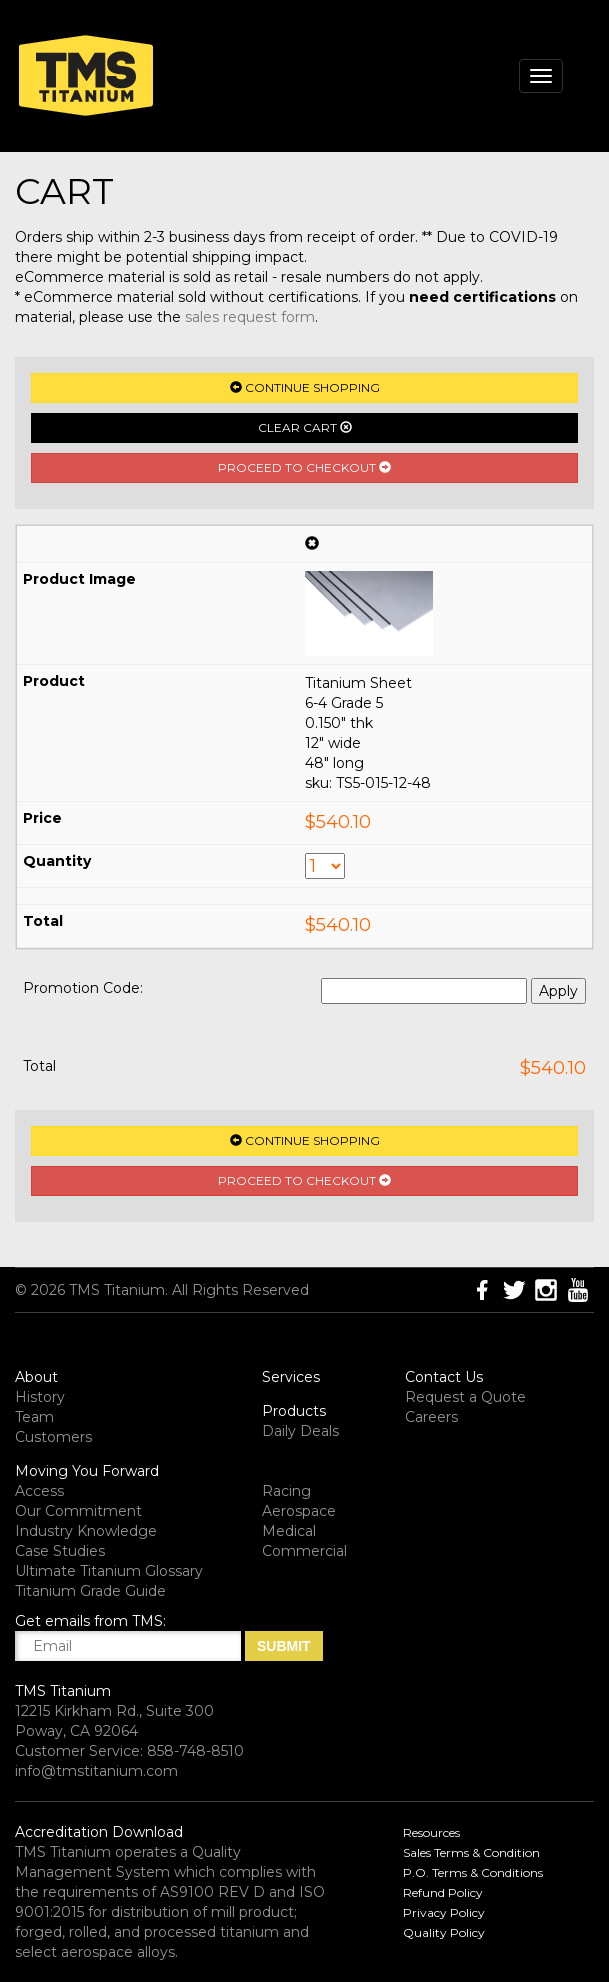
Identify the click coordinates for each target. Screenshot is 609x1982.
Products (294, 1411)
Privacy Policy (444, 1912)
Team (34, 1417)
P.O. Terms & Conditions (473, 1872)
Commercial (304, 1551)
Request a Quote (465, 1397)
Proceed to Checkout (304, 467)
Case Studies (60, 1551)
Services (291, 1377)
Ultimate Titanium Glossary (109, 1571)
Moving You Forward (87, 1471)
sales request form (250, 317)
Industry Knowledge (86, 1531)
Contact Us (444, 1377)
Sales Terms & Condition (471, 1852)
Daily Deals (300, 1431)
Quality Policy (444, 1932)
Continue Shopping (305, 387)
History (40, 1397)
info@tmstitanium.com (96, 1771)
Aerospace (299, 1511)
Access (39, 1491)
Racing (286, 1491)
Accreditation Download (99, 1832)
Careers (431, 1417)
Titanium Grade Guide (90, 1591)
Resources (431, 1832)
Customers (53, 1437)
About (36, 1377)
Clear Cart (305, 427)
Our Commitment (78, 1511)
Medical (289, 1531)
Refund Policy (443, 1892)
